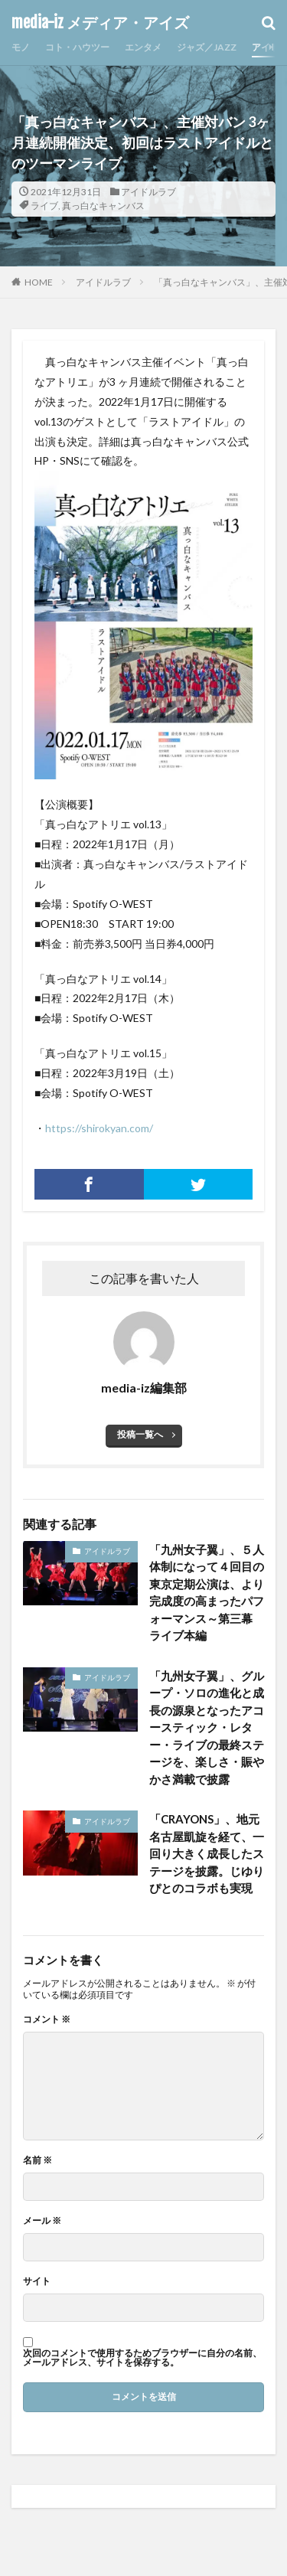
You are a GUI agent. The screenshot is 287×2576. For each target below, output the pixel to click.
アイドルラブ (148, 192)
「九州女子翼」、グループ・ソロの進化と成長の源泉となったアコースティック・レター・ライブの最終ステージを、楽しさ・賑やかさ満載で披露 (206, 1727)
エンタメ (143, 47)
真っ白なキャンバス (103, 205)
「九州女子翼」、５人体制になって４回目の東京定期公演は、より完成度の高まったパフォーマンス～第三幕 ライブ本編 (206, 1593)
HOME (38, 282)
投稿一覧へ (140, 1434)
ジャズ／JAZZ (206, 47)
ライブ (44, 205)
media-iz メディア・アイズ (100, 23)
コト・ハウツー (77, 47)
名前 (37, 2160)
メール (42, 2220)
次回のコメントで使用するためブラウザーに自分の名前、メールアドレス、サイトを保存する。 (142, 2358)
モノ (20, 47)
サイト (37, 2281)
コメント (46, 2019)
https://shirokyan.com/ (99, 1128)
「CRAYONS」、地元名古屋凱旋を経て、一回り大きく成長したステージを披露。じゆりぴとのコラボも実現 (206, 1853)
